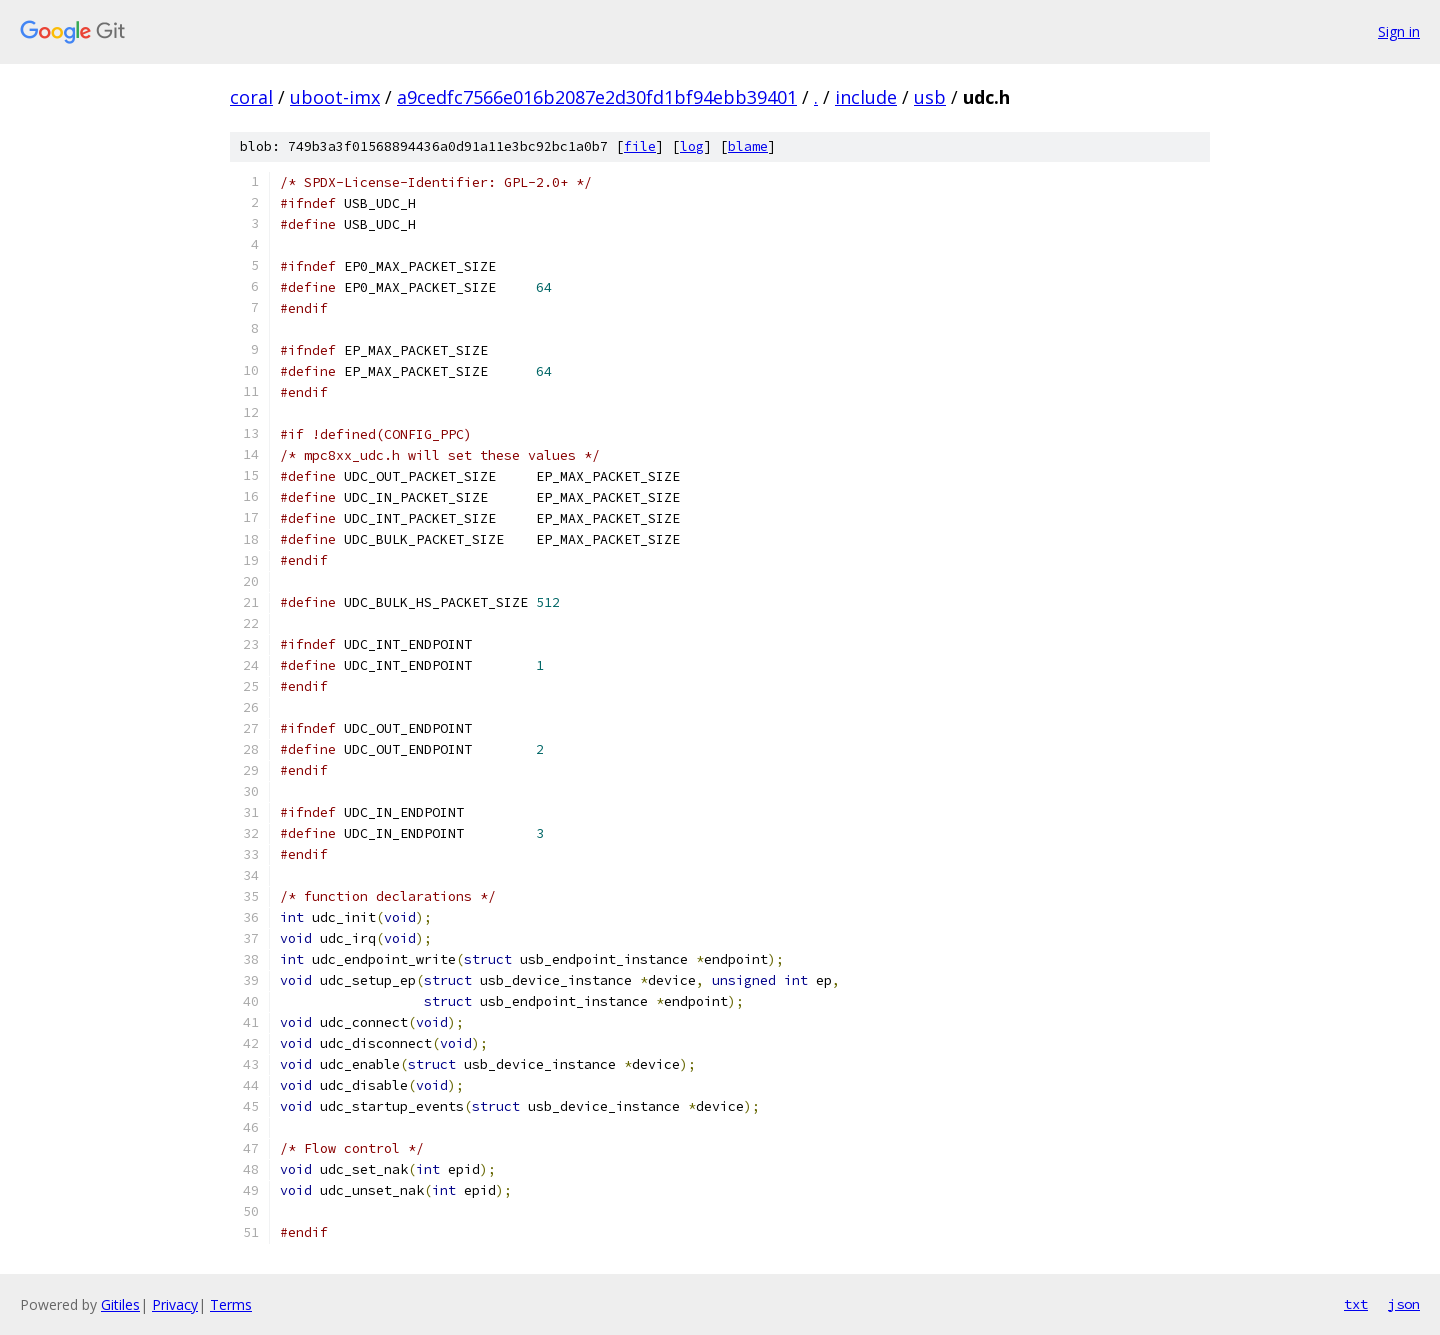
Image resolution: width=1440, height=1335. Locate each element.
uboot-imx (335, 97)
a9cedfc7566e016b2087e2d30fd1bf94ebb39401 (597, 97)
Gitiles (120, 1304)
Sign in (1399, 31)
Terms (231, 1304)
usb (930, 97)
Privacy (175, 1304)
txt (1356, 1304)
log (692, 146)
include (866, 97)
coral (251, 97)
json (1404, 1304)
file (640, 146)
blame (748, 146)
